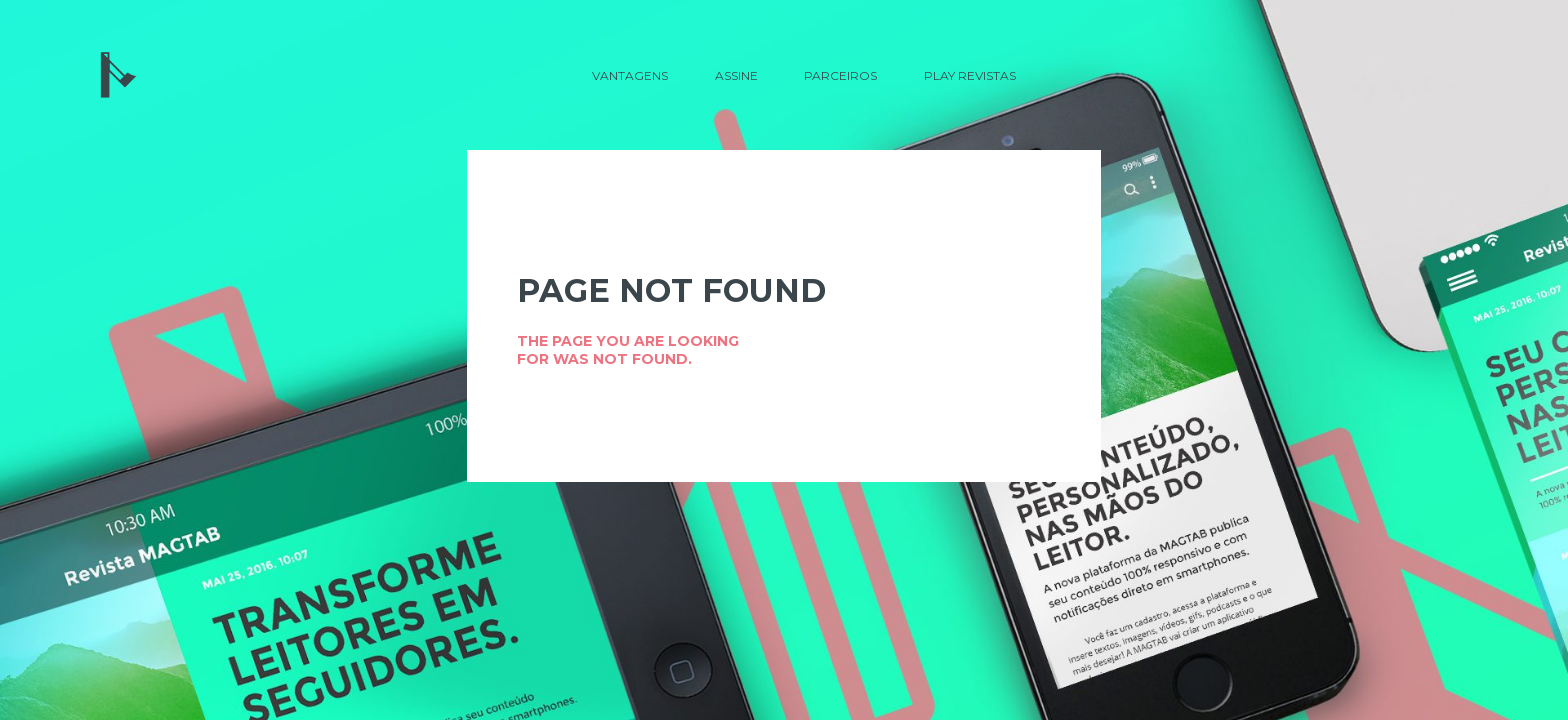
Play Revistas (970, 75)
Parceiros (840, 75)
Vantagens (630, 75)
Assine (736, 75)
